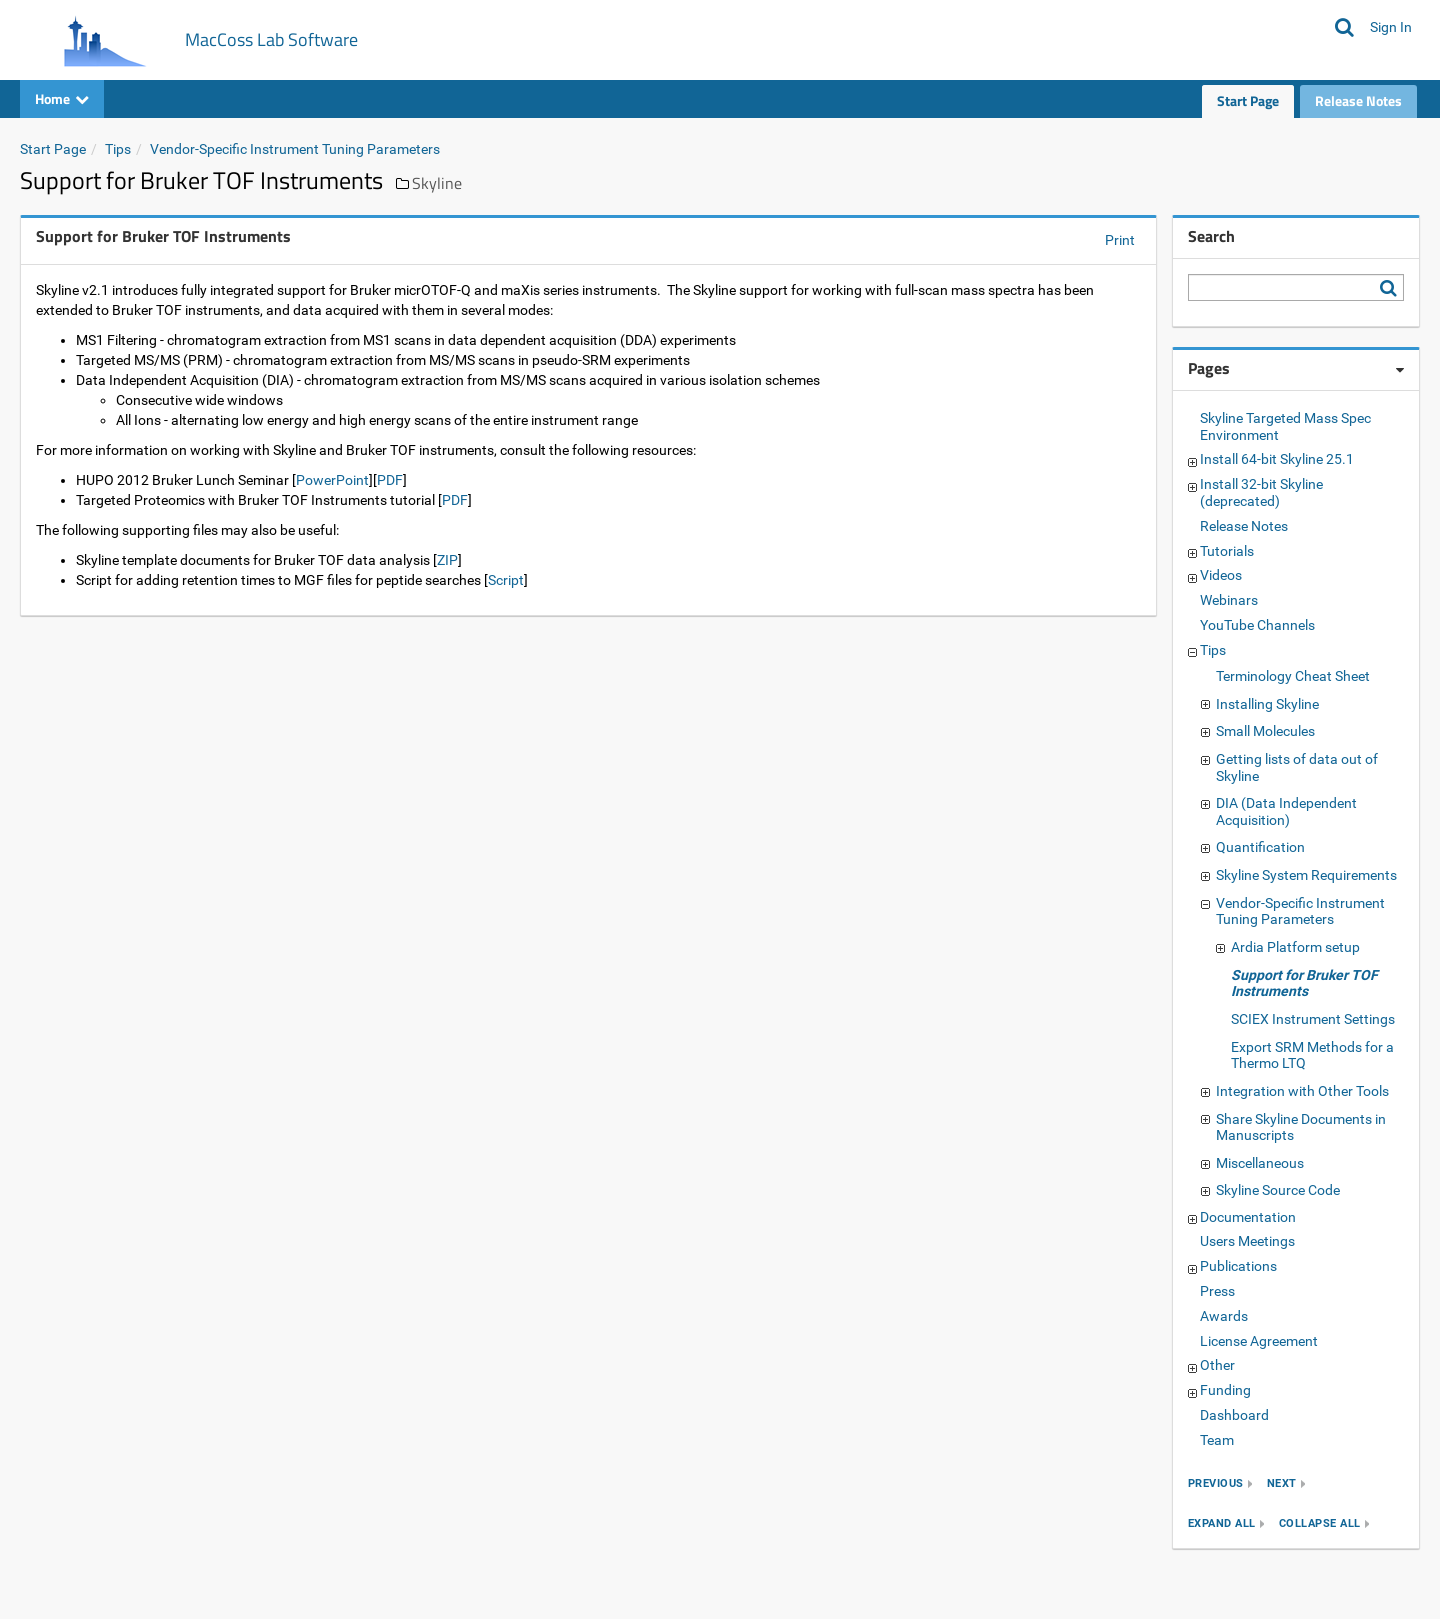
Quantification (1260, 847)
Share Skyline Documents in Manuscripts (1301, 1127)
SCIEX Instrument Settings (1313, 1019)
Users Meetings (1247, 1241)
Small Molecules (1265, 731)
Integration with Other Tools (1302, 1091)
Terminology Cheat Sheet (1293, 676)
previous (1216, 1483)
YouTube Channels (1257, 625)
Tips (118, 149)
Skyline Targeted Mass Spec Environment (1285, 426)
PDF (390, 480)
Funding (1225, 1390)
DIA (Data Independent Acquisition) (1286, 811)
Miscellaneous (1260, 1163)
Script (506, 580)
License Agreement (1259, 1341)
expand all (1222, 1523)
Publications (1238, 1266)
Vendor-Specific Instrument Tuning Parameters (295, 149)
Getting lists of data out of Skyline (1297, 767)
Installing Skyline (1267, 704)
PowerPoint (332, 480)
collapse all (1320, 1523)
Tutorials (1227, 551)
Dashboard (1234, 1415)
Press (1217, 1291)
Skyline (437, 183)
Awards (1224, 1316)
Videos (1221, 575)
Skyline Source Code (1278, 1190)
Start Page (1248, 100)
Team (1217, 1440)
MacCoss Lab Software (271, 39)
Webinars (1229, 600)
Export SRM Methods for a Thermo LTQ (1312, 1055)
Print (1120, 240)
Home (62, 98)
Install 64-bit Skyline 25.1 (1277, 459)
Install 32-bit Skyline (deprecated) (1261, 492)
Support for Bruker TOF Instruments (1304, 983)
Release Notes (1358, 100)
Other (1217, 1365)
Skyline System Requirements (1306, 875)
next (1282, 1483)
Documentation (1248, 1217)
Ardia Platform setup (1295, 947)
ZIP (447, 560)
